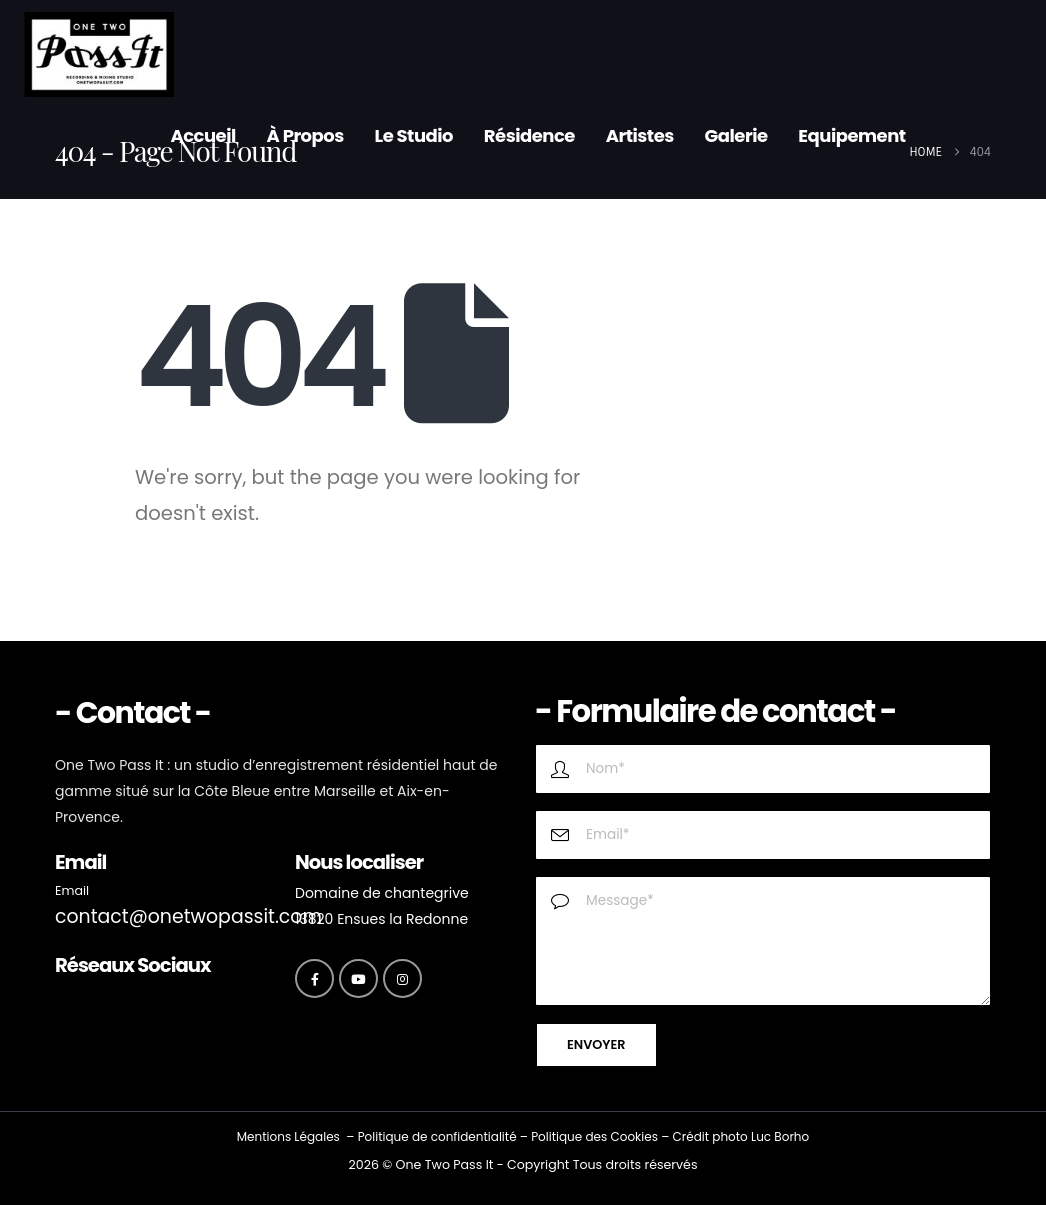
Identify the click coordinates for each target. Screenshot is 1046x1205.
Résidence (529, 135)
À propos (305, 135)
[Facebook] (314, 978)
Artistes (640, 135)
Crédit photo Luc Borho (740, 1136)
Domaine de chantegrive (382, 893)
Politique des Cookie (591, 1136)
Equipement (851, 135)
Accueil (202, 135)
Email (72, 890)
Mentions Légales (288, 1136)
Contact (206, 211)
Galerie (736, 135)
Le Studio (414, 135)
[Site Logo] (99, 54)
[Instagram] (402, 978)
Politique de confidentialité (437, 1136)
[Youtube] (358, 978)
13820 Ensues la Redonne (381, 919)
